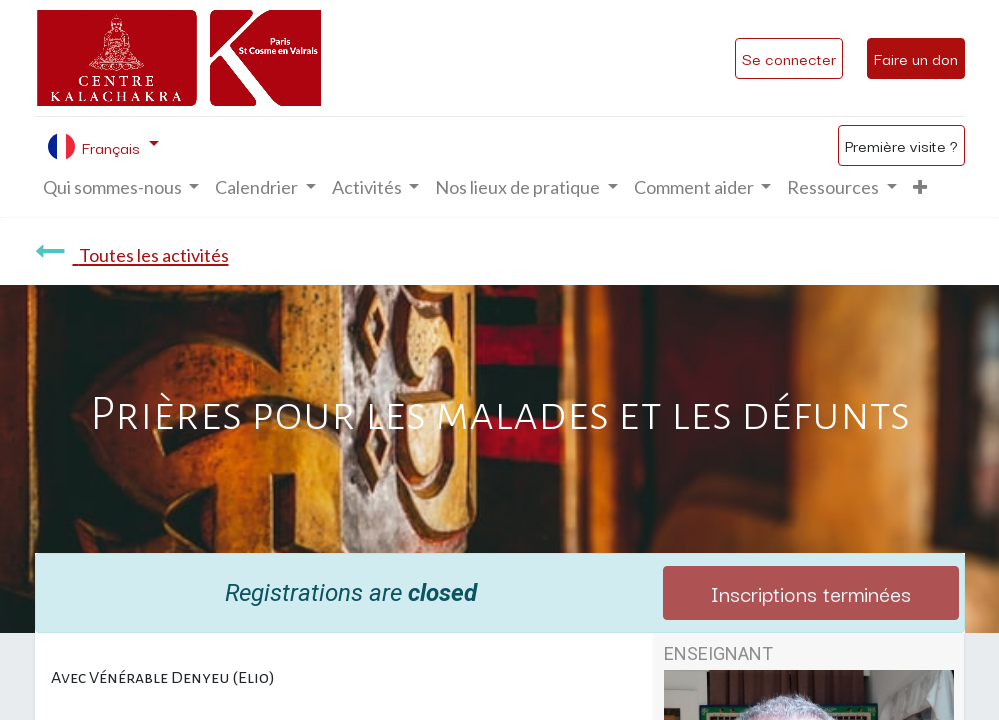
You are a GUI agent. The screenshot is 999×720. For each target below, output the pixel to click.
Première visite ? (901, 145)
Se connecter (789, 58)
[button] (920, 187)
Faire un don (916, 58)
